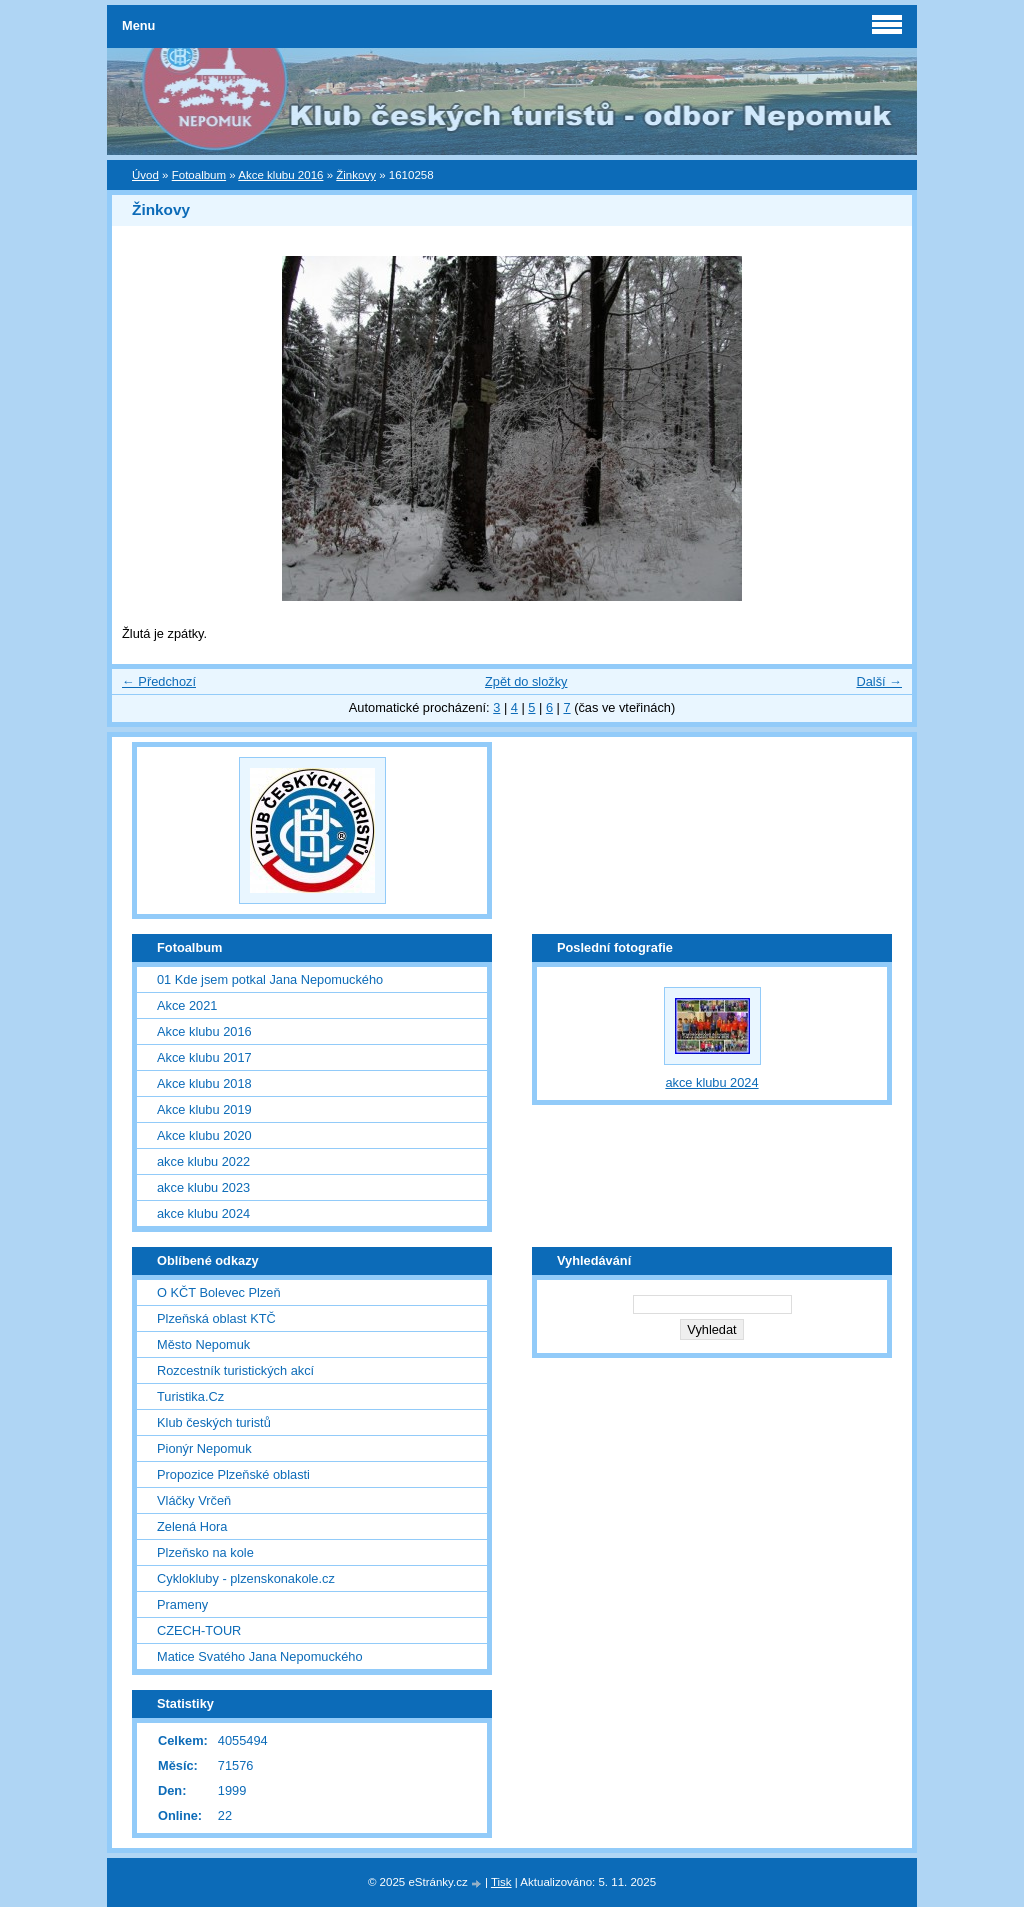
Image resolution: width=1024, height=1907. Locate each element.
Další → (879, 681)
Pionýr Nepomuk (204, 1448)
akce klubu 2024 (203, 1213)
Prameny (182, 1604)
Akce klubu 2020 (204, 1135)
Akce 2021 (187, 1005)
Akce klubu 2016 (280, 175)
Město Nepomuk (203, 1344)
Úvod (145, 175)
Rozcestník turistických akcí (235, 1370)
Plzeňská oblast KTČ (216, 1318)
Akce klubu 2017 (204, 1057)
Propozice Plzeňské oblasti (233, 1474)
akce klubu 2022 (203, 1161)
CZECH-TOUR (199, 1630)
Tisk (501, 1882)
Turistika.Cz (190, 1396)
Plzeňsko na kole (205, 1552)
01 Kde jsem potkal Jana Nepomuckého (270, 979)
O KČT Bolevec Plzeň (219, 1292)
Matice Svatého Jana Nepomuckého (260, 1656)
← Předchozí (159, 681)
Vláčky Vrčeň (194, 1500)
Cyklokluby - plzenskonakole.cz (246, 1578)
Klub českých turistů (214, 1422)
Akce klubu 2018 (204, 1083)
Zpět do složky (526, 681)
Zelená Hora (192, 1526)
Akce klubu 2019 (204, 1109)
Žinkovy (356, 175)
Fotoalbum (199, 175)
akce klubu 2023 (203, 1187)
